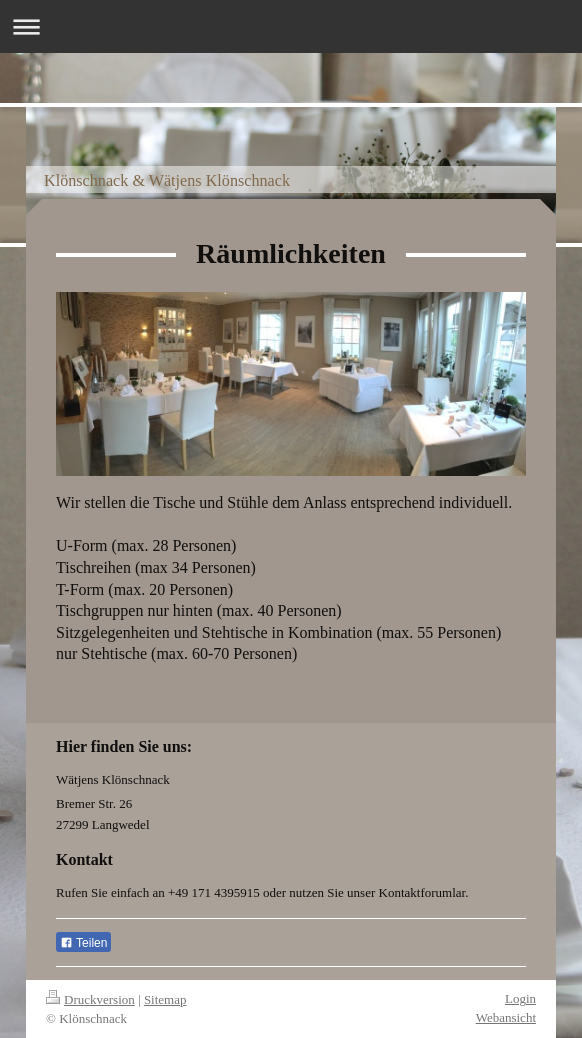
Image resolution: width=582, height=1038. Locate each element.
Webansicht (506, 1017)
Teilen (83, 943)
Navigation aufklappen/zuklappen (291, 26)
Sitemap (165, 999)
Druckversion (90, 999)
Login (520, 998)
